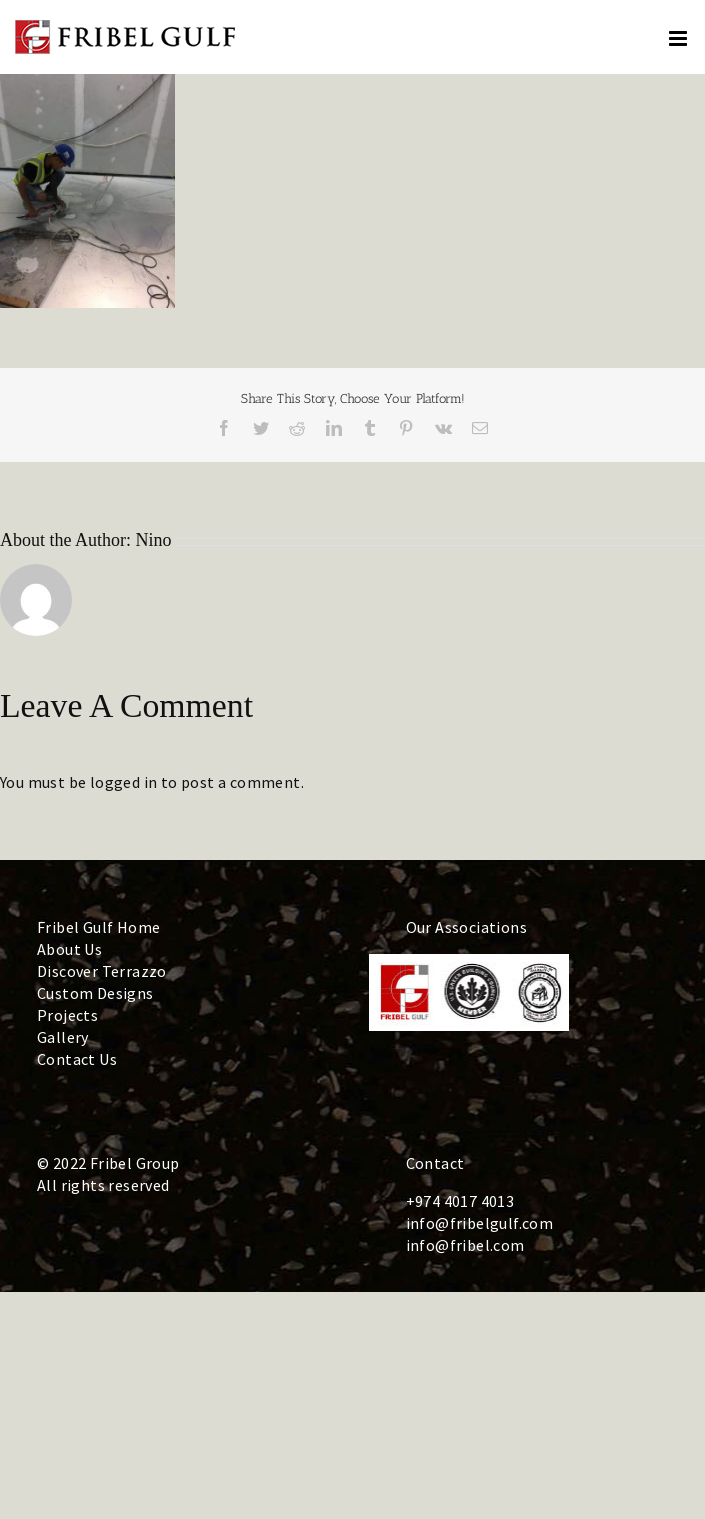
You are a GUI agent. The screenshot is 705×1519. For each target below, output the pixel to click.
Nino (154, 540)
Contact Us (77, 1059)
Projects (67, 1015)
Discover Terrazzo (102, 971)
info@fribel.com (465, 1245)
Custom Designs (95, 993)
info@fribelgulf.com (480, 1223)
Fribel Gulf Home (98, 927)
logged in (124, 782)
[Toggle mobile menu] (679, 38)
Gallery (63, 1037)
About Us (69, 949)
